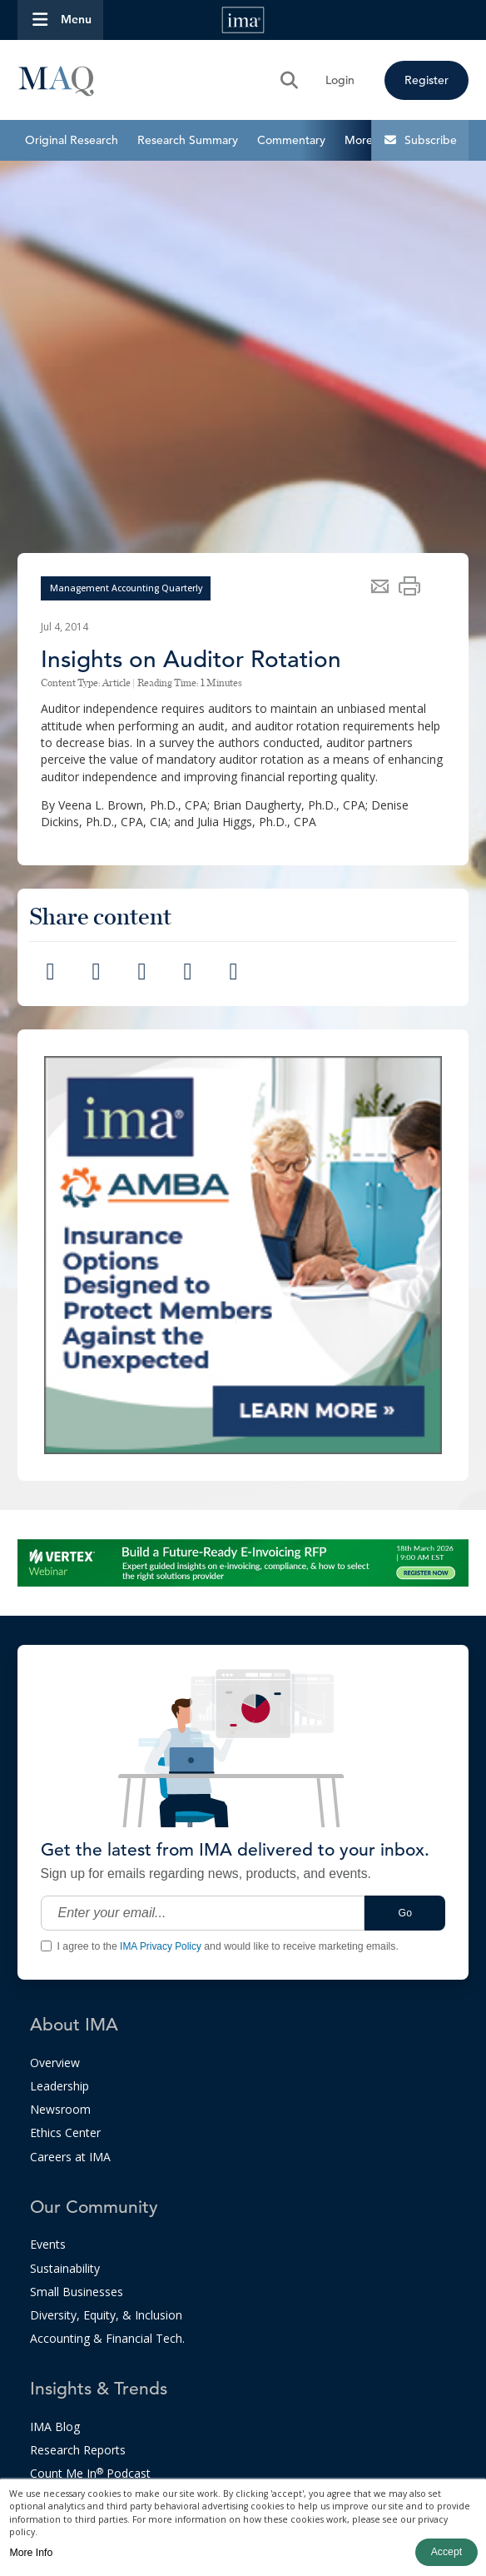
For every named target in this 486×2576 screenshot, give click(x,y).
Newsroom (60, 2109)
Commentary (291, 139)
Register (426, 79)
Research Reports (78, 2450)
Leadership (59, 2086)
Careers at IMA (70, 2157)
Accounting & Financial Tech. (107, 2338)
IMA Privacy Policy (160, 1946)
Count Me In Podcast (90, 2473)
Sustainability (65, 2268)
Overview (55, 2062)
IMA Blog (55, 2426)
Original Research (71, 139)
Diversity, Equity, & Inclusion (106, 2315)
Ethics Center (65, 2132)
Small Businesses (76, 2291)
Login (340, 79)
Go (405, 1913)
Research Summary (187, 139)
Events (48, 2244)
